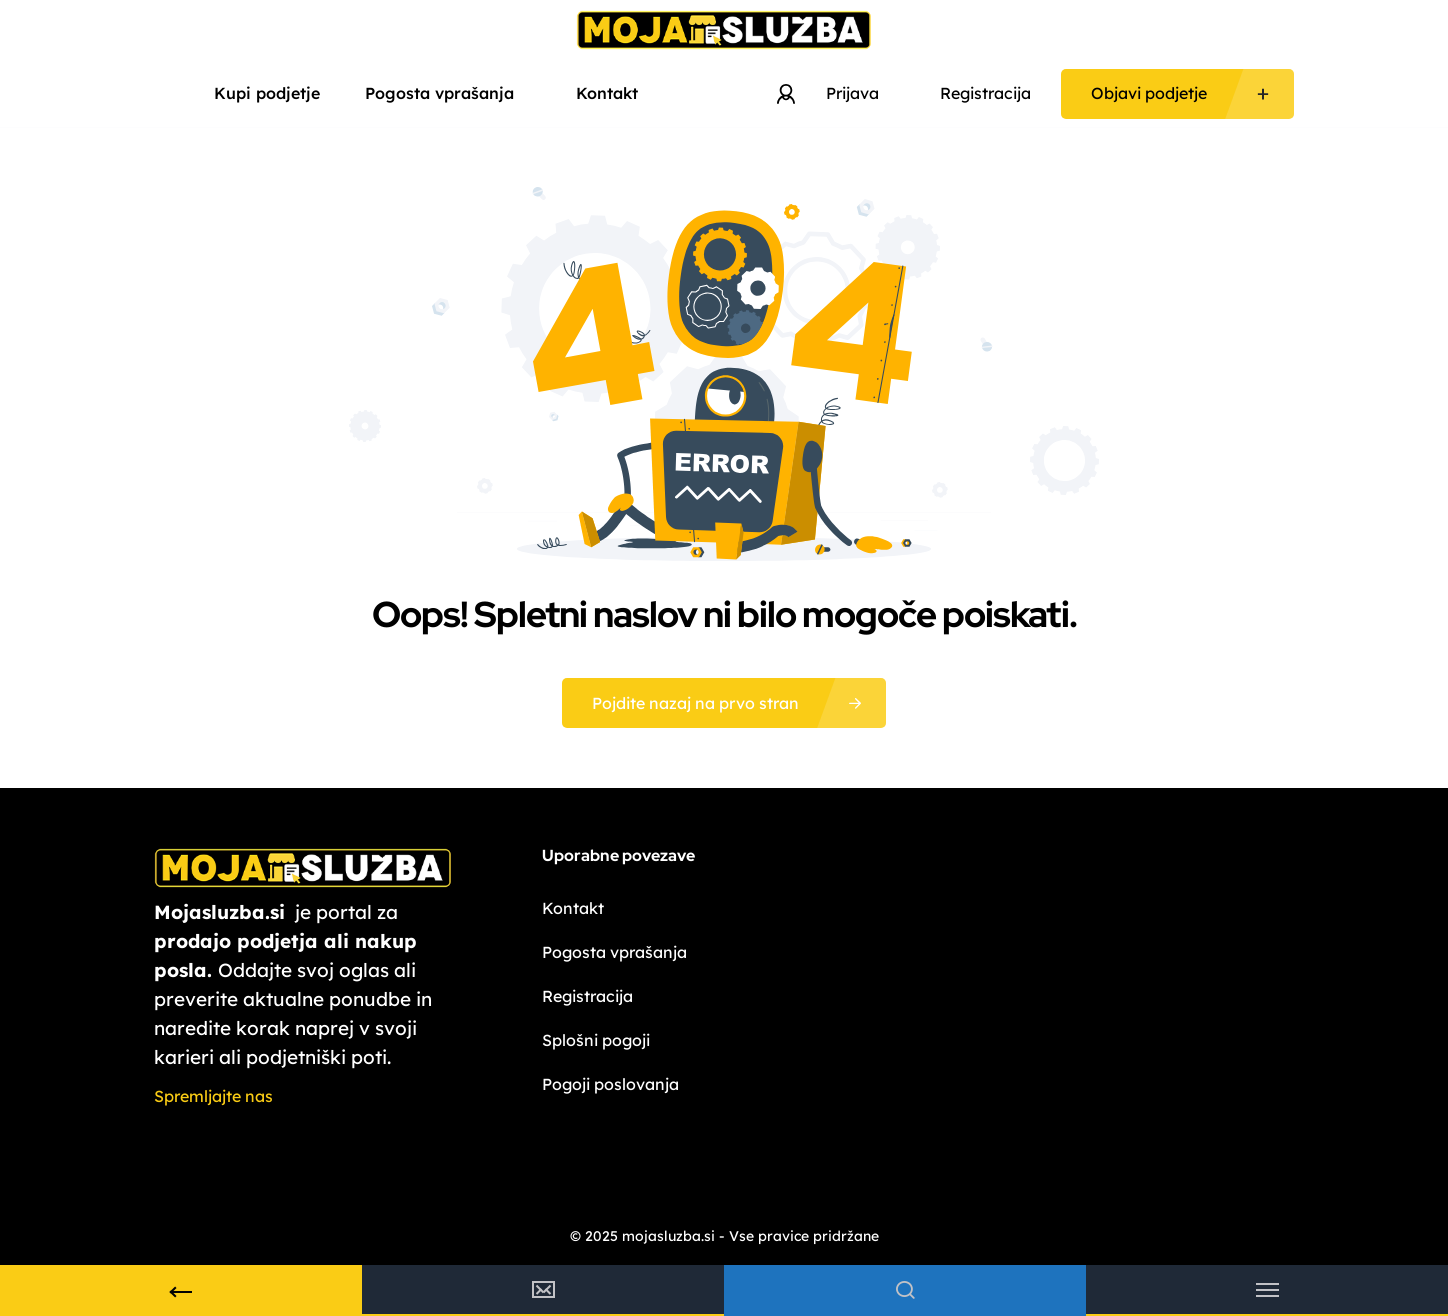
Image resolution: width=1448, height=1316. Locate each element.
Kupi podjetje (267, 93)
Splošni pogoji (596, 1040)
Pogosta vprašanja (448, 93)
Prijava (852, 93)
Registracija (985, 93)
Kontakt (607, 93)
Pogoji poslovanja (610, 1084)
